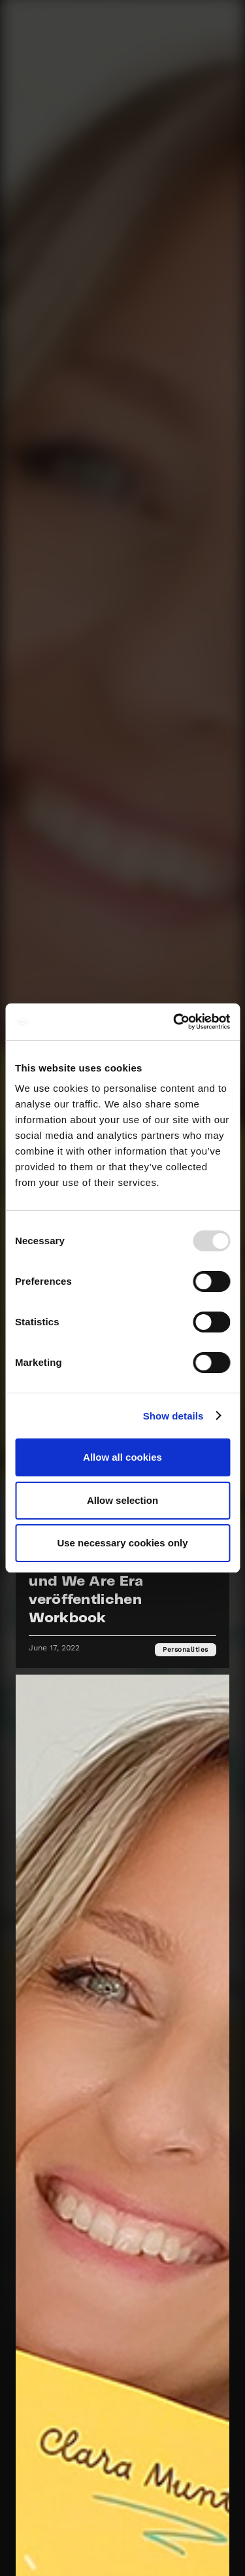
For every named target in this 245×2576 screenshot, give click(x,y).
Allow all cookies (122, 1457)
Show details (173, 1415)
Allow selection (122, 1500)
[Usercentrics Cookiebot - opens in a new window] (174, 1021)
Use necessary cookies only (122, 1542)
